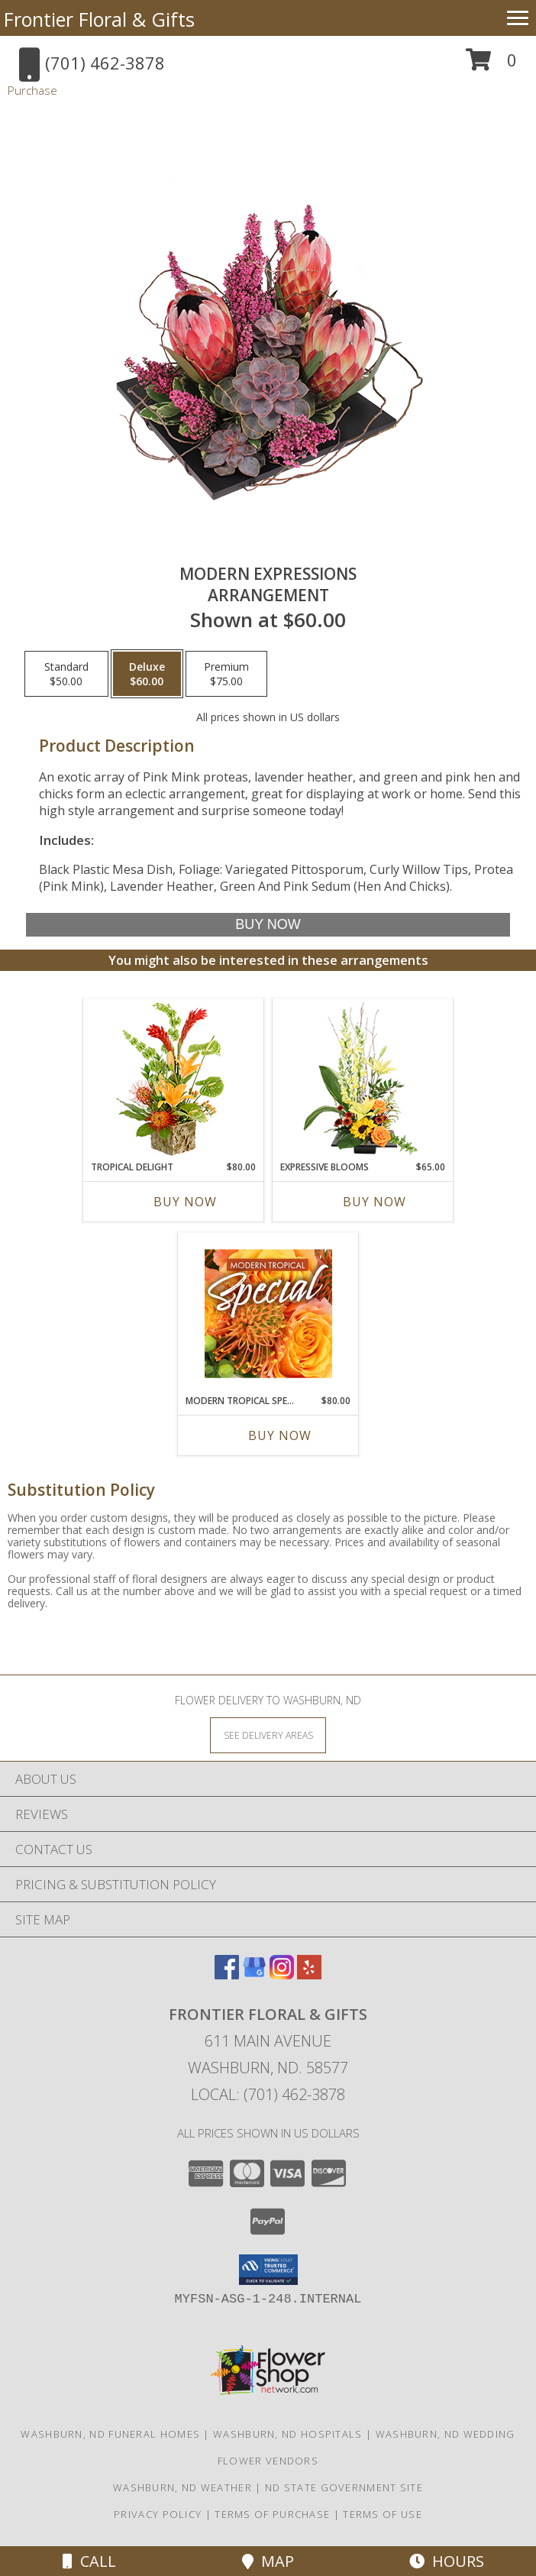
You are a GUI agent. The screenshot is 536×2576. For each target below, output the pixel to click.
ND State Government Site (344, 2487)
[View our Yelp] (309, 1974)
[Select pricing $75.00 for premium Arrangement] (226, 674)
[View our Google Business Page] (254, 1974)
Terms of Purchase (272, 2514)
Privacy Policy (158, 2514)
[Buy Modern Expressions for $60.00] (268, 925)
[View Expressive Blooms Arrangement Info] (363, 1079)
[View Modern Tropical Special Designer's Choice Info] (268, 1313)
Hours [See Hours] (446, 2561)
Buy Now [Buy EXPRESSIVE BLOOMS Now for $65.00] (374, 1201)
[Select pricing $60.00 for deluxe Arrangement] (147, 674)
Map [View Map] (268, 2561)
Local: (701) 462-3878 (268, 2094)
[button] (491, 65)
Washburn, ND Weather (182, 2487)
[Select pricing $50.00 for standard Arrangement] (66, 674)
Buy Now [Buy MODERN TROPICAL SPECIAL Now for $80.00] (280, 1435)
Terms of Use (382, 2514)
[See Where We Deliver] (268, 1734)
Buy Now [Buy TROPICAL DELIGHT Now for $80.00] (185, 1201)
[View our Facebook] (227, 1974)
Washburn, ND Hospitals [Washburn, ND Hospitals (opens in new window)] (288, 2434)
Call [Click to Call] (89, 2561)
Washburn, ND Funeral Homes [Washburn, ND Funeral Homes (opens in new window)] (110, 2434)
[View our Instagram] (282, 1974)
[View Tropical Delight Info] (173, 1079)
